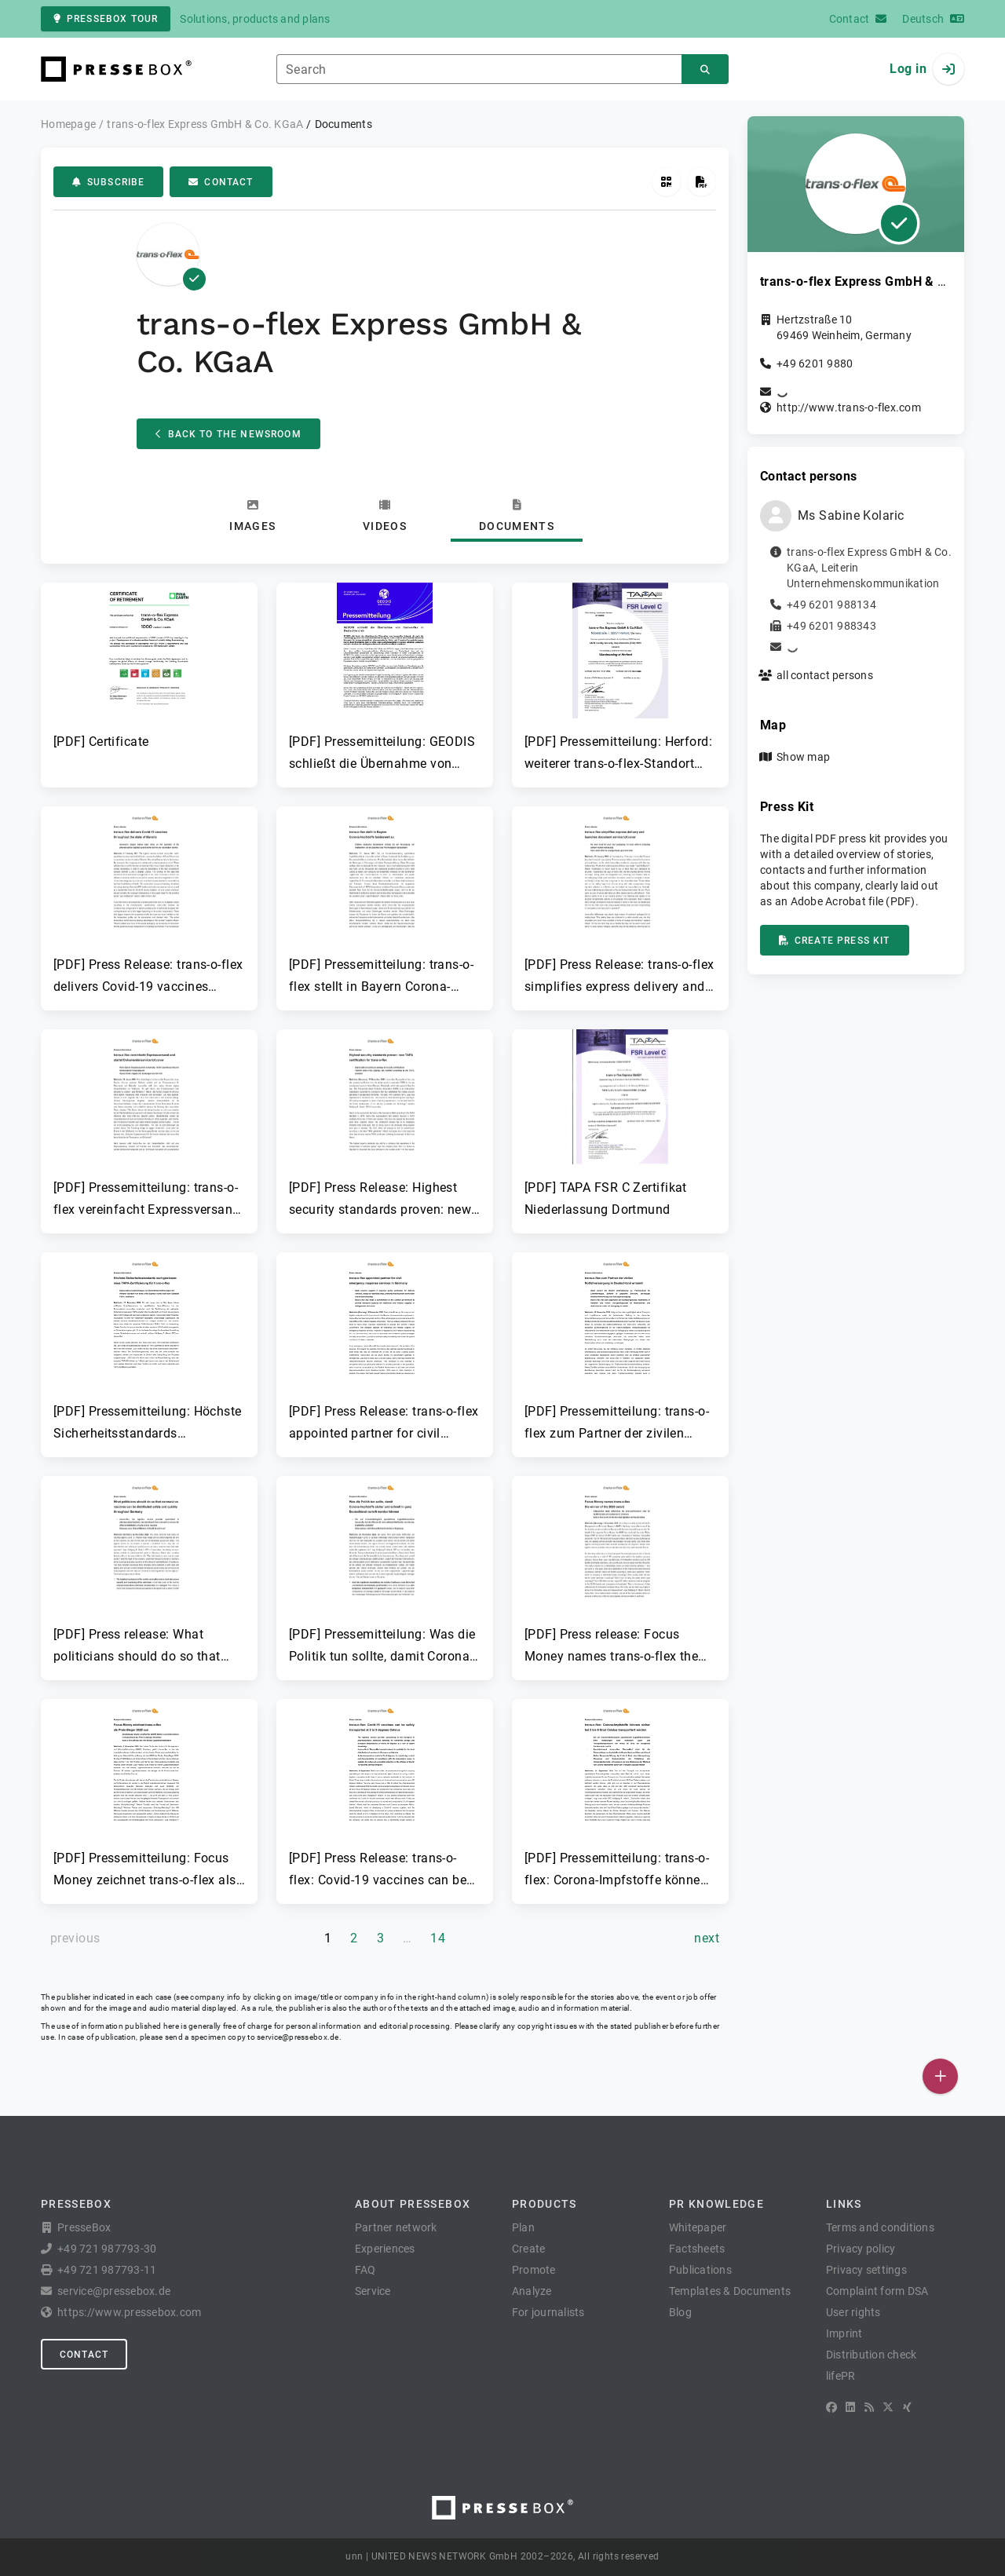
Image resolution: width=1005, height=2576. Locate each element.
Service (373, 2291)
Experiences (385, 2248)
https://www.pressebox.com (129, 2312)
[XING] (907, 2407)
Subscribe (108, 182)
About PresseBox (412, 2204)
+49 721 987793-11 (106, 2270)
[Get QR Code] (666, 181)
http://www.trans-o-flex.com (849, 407)
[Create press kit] (701, 181)
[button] (149, 667)
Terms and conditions (880, 2227)
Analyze (532, 2291)
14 (437, 1938)
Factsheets (697, 2248)
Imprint (844, 2333)
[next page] (707, 1938)
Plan (523, 2227)
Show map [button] (803, 757)
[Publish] (940, 2076)
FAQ (365, 2270)
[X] (888, 2407)
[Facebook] (831, 2407)
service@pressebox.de (297, 2037)
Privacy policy (861, 2248)
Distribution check (871, 2354)
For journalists (548, 2312)
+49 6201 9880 (815, 363)
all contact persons (825, 675)
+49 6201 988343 (831, 625)
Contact (220, 182)
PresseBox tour (105, 18)
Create (529, 2248)
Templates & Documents (730, 2291)
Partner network (396, 2227)
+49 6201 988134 (831, 604)
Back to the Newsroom (228, 434)
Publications (700, 2270)
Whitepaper (698, 2227)
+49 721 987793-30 (106, 2248)
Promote (534, 2270)
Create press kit (834, 940)
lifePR (841, 2376)
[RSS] (869, 2407)
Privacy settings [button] (866, 2270)
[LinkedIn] (850, 2407)
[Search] (705, 69)
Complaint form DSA (877, 2291)
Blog (680, 2312)
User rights (853, 2312)
